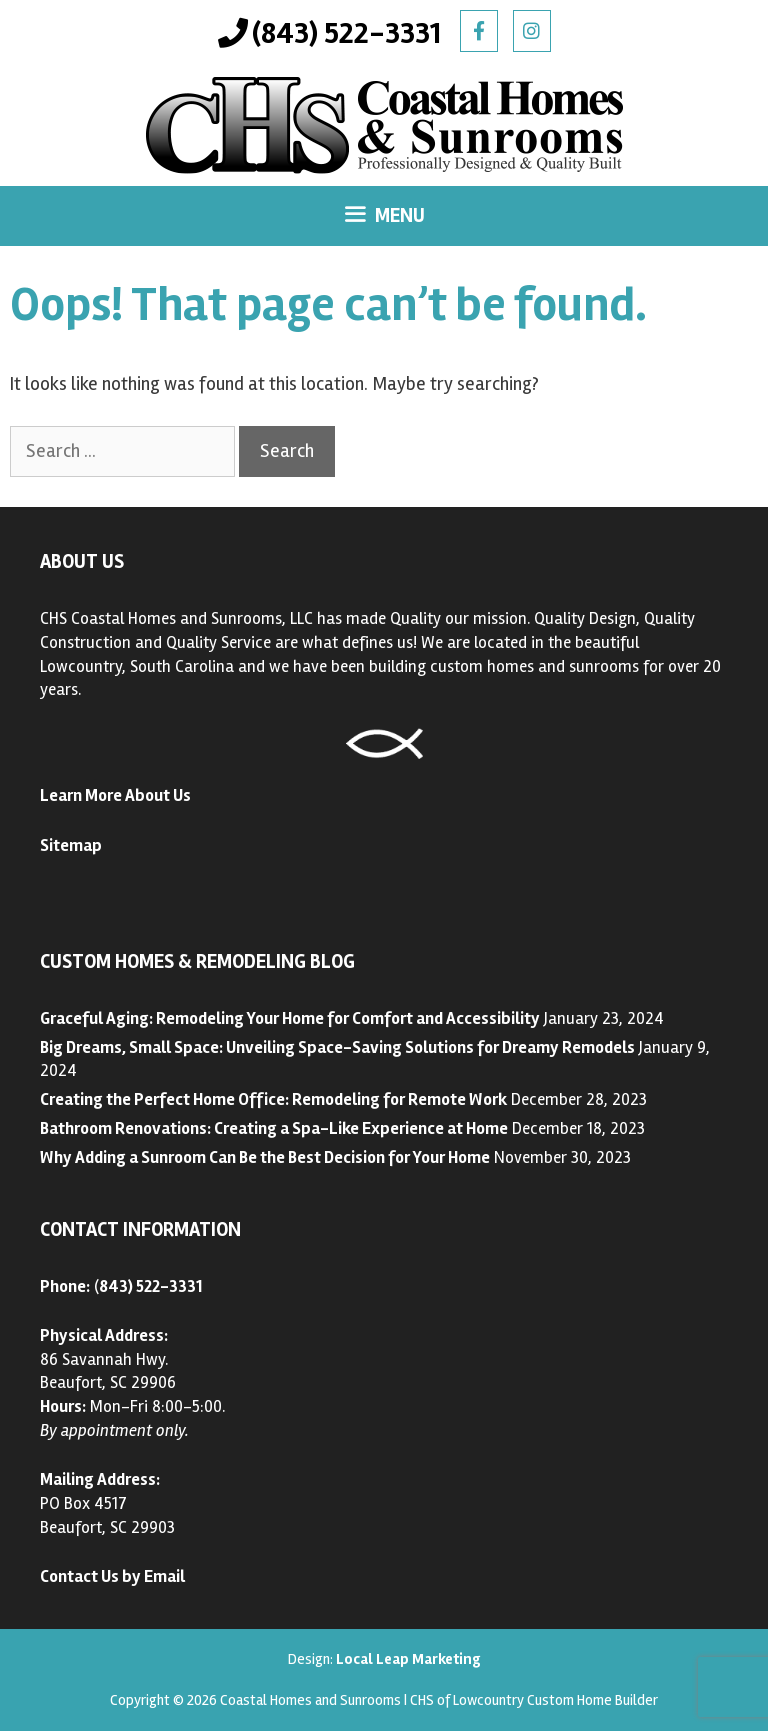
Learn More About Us (115, 795)
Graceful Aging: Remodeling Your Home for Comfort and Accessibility (290, 1018)
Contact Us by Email (112, 1576)
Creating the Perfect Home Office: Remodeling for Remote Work (273, 1099)
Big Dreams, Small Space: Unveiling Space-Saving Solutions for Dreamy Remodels (337, 1047)
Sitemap (71, 845)
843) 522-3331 (150, 1286)
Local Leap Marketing (408, 1659)
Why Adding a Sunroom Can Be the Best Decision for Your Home (265, 1157)
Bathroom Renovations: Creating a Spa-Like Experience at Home (274, 1128)
